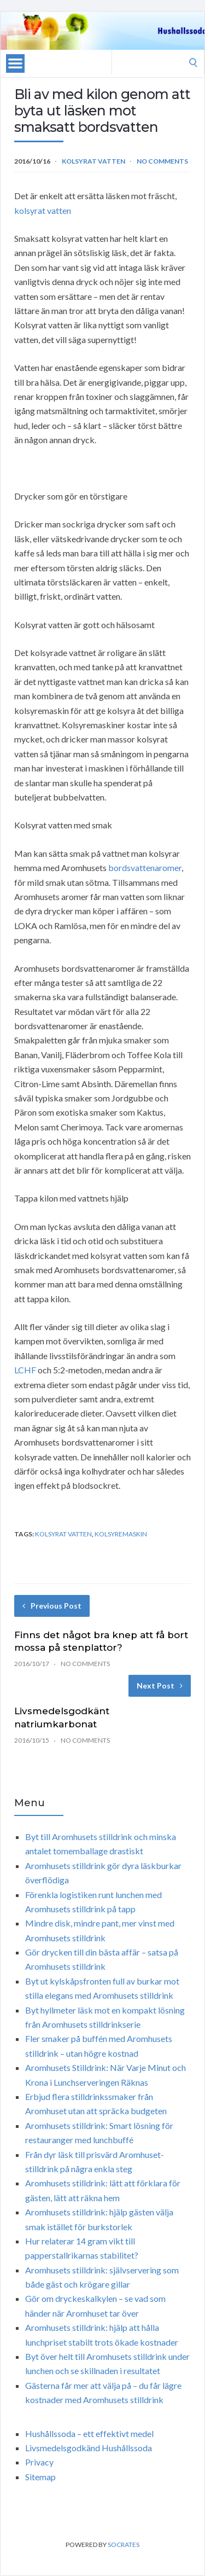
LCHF (25, 1370)
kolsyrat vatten (42, 210)
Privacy (39, 2462)
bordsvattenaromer (144, 867)
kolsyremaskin (121, 1534)
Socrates (123, 2544)
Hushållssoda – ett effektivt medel (89, 2433)
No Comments (162, 161)
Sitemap (40, 2476)
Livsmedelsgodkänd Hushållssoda (88, 2447)
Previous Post (51, 1605)
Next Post (160, 1685)
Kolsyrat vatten (93, 161)
